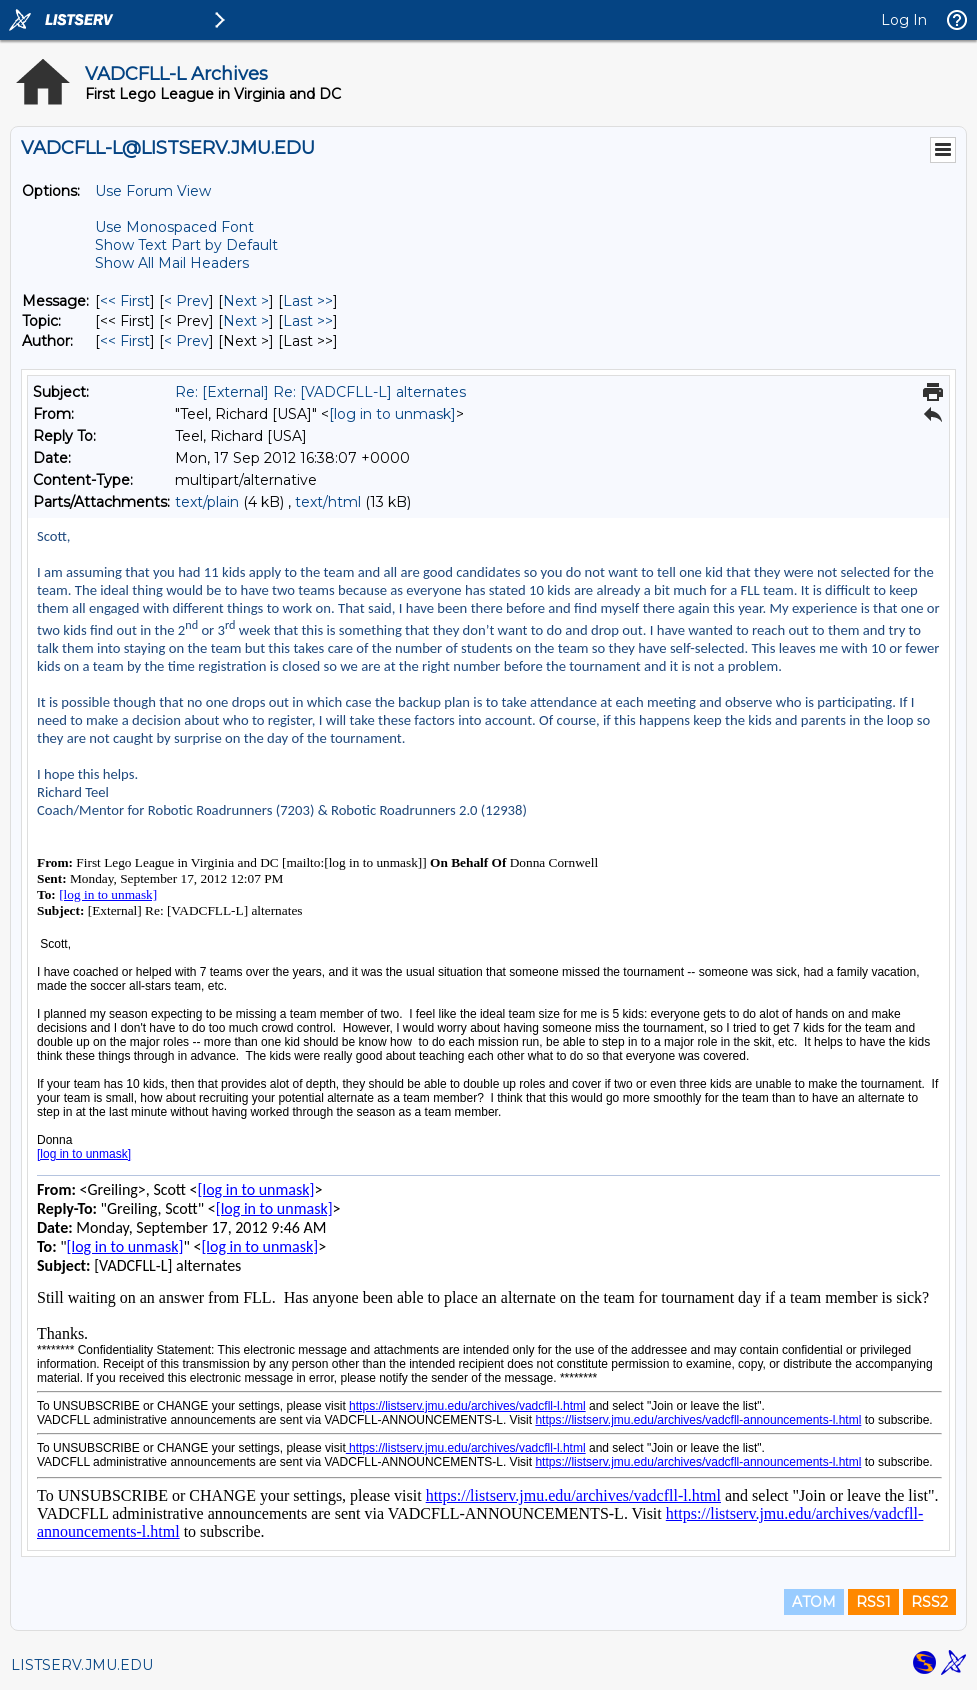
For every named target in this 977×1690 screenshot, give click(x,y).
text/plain (207, 502)
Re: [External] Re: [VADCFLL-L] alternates (320, 392)
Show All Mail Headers (172, 263)
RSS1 (873, 1602)
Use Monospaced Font (174, 227)
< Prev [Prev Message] (186, 301)
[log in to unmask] (392, 414)
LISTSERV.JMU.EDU (82, 1665)
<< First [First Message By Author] (125, 341)
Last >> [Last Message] (308, 301)
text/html (328, 502)
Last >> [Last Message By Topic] (308, 321)
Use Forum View (153, 191)
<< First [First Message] (125, 301)
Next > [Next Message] (246, 301)
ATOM (814, 1602)
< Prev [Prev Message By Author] (186, 341)
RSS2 (929, 1602)
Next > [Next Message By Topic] (246, 321)
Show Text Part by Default (186, 245)
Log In (904, 20)
